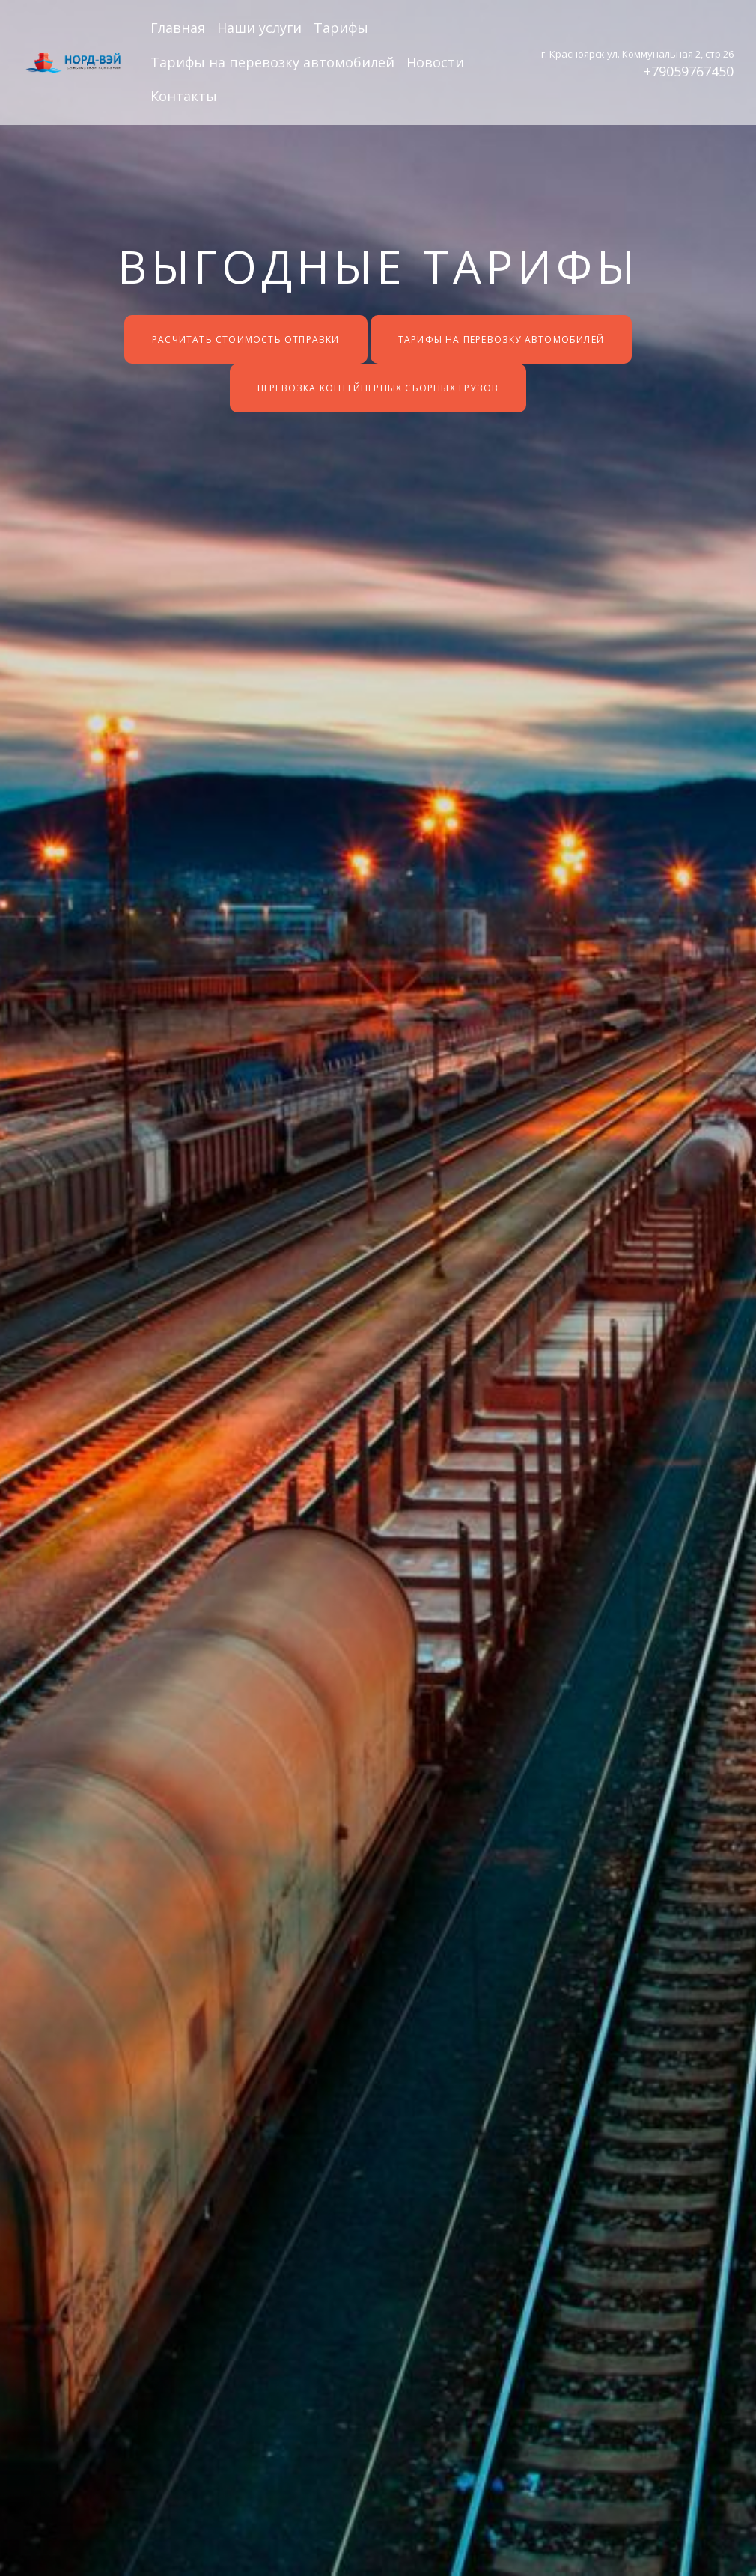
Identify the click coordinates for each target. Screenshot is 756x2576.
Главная (177, 28)
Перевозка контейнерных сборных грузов (378, 388)
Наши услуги (259, 28)
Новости (435, 62)
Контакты (183, 96)
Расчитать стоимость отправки (246, 339)
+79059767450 (689, 71)
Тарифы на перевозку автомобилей (272, 62)
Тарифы (341, 28)
